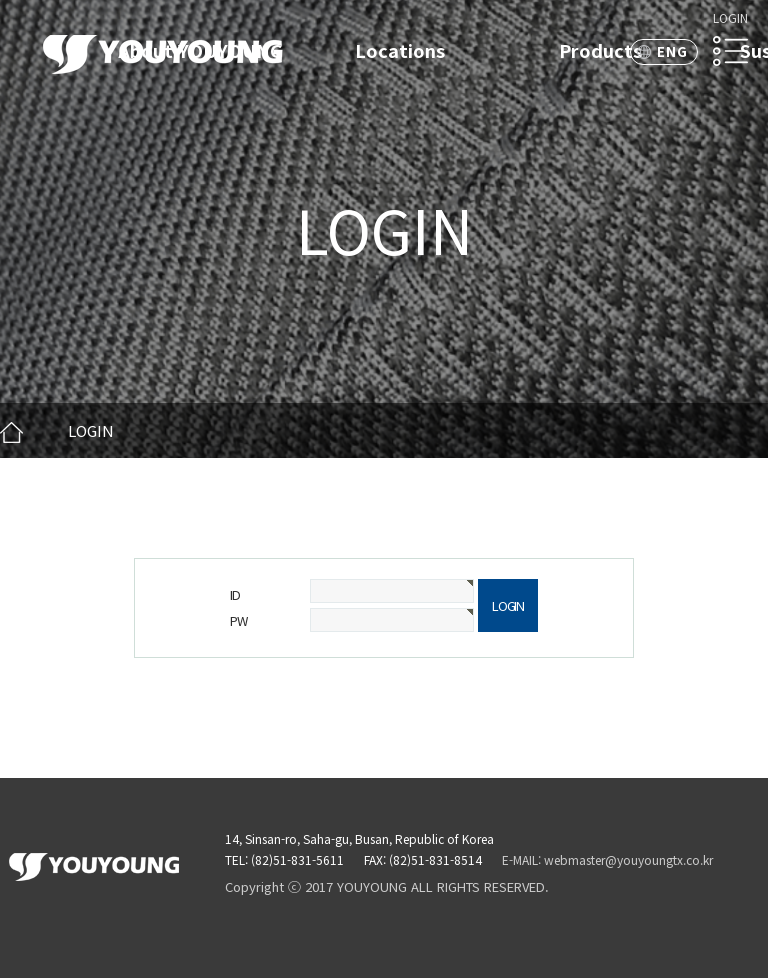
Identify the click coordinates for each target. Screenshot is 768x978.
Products (600, 50)
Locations (400, 50)
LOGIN (730, 17)
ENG (672, 51)
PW (238, 620)
